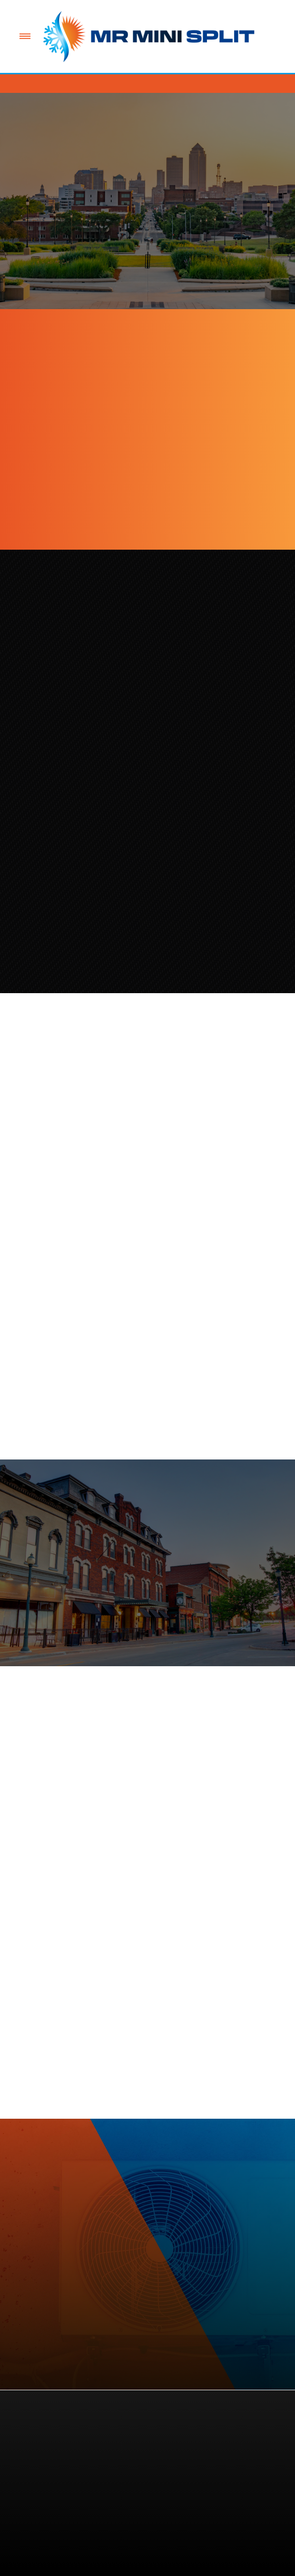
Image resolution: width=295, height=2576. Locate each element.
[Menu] (25, 36)
